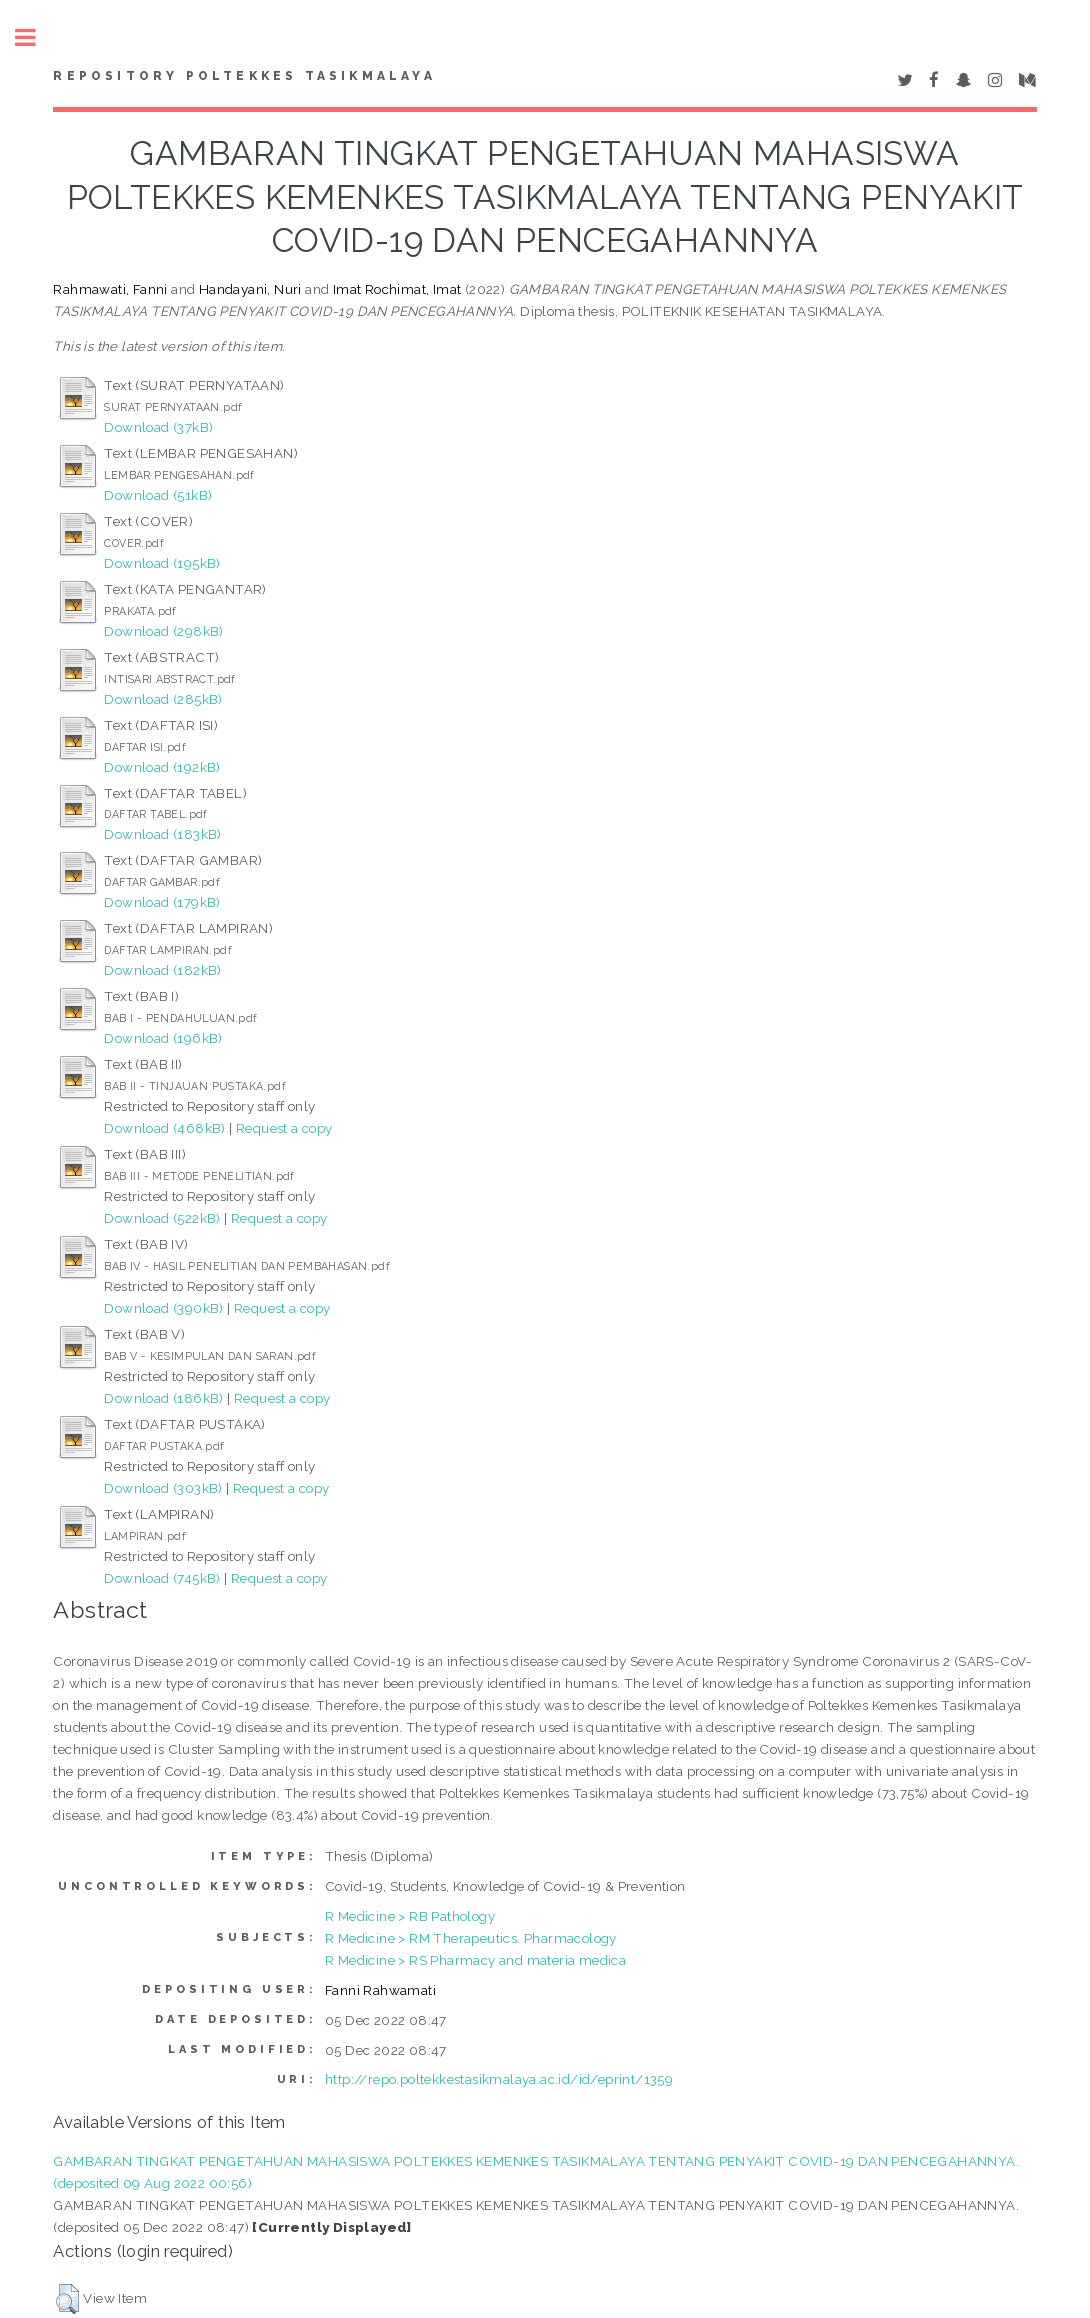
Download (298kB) (163, 631)
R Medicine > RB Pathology (410, 1916)
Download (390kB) (163, 1308)
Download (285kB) (163, 699)
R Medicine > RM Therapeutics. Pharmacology (471, 1938)
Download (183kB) (162, 834)
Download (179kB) (162, 902)
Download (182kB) (162, 970)
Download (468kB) (164, 1128)
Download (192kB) (162, 767)
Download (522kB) (162, 1218)
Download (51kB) (158, 495)
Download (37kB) (158, 427)
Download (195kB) (162, 563)
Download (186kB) (163, 1398)
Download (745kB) (162, 1578)
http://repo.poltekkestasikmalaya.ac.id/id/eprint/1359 (499, 2079)
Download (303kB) (163, 1488)
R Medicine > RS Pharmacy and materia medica (475, 1960)
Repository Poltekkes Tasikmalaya (244, 76)
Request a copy (284, 1128)
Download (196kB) (163, 1038)
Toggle (36, 37)
